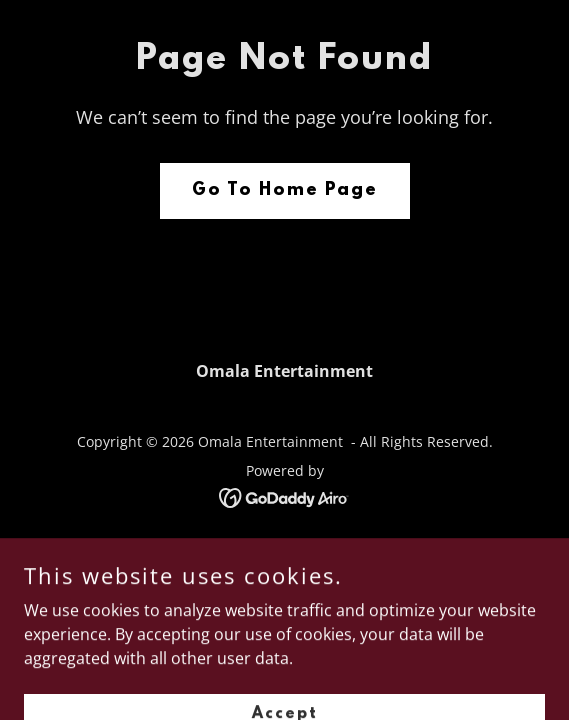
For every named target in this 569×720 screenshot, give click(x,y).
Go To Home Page (285, 191)
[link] (284, 496)
